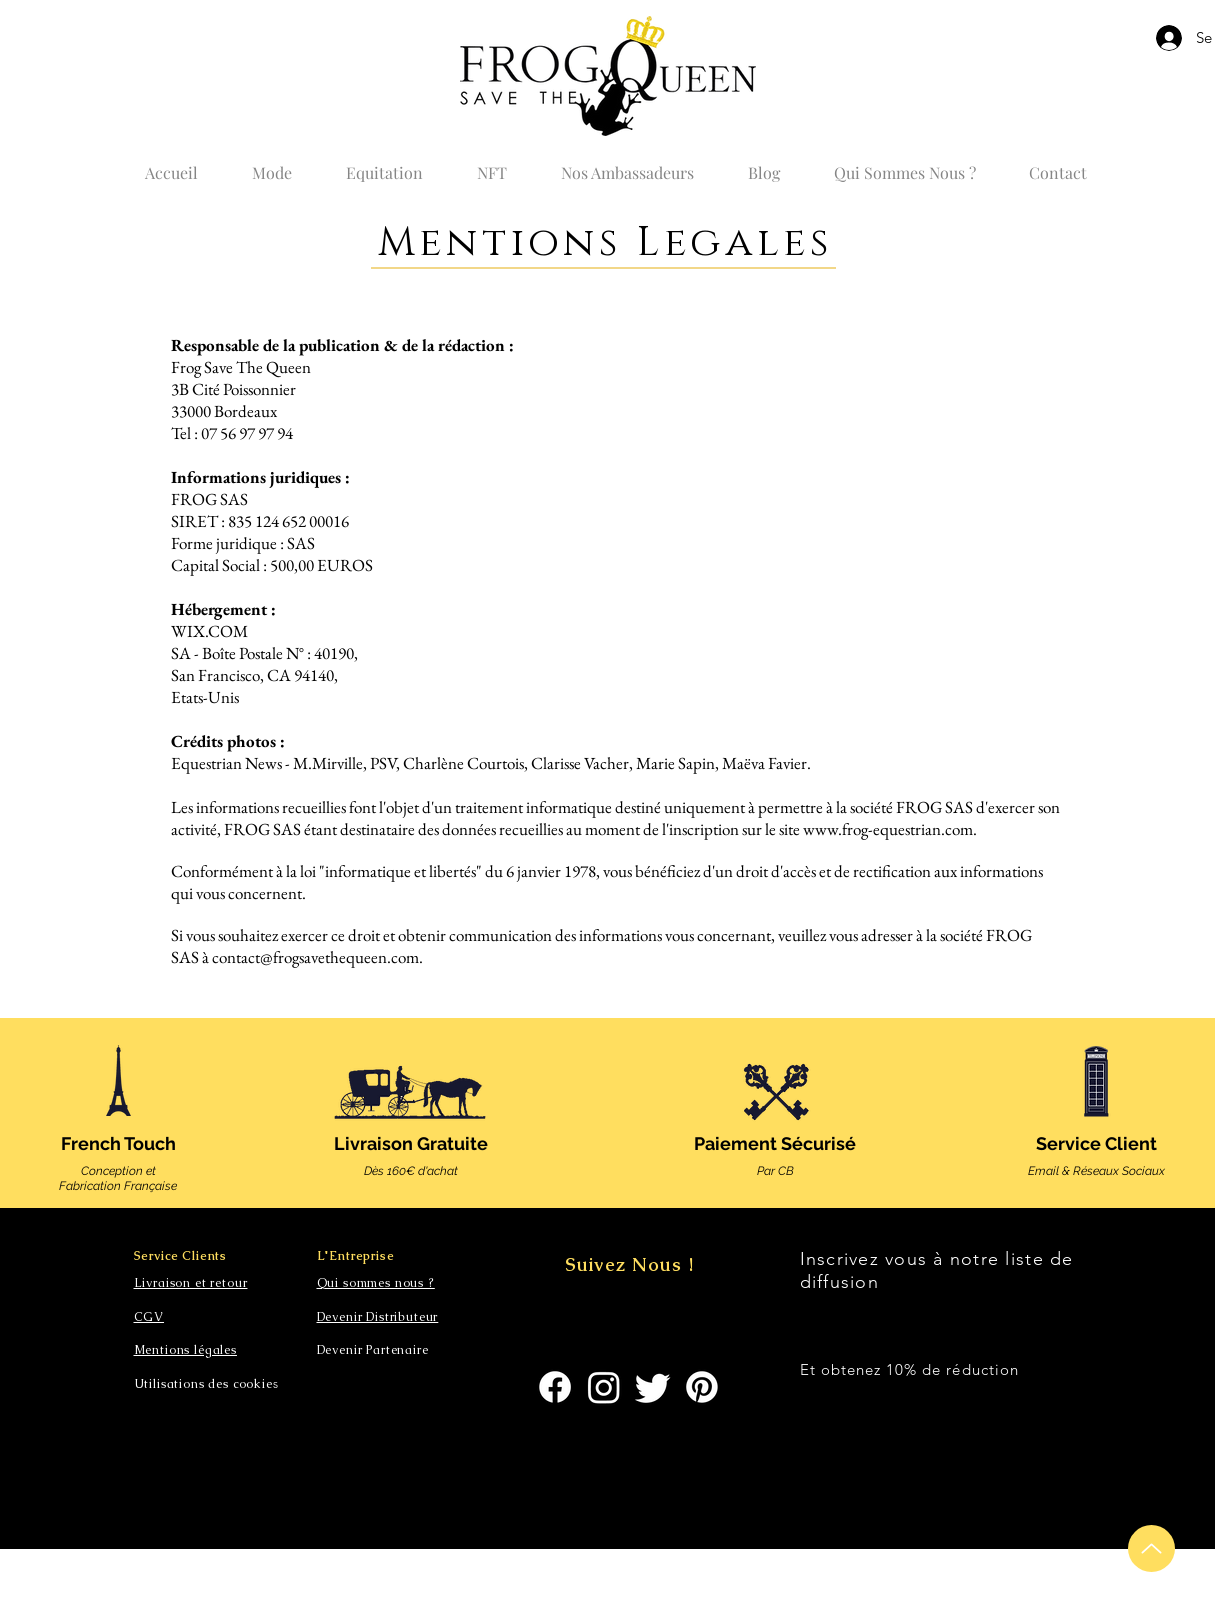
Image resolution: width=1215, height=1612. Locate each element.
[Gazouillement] (653, 1387)
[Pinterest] (702, 1387)
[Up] (1151, 1548)
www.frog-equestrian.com (888, 829)
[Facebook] (555, 1387)
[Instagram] (604, 1387)
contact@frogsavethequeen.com (315, 957)
